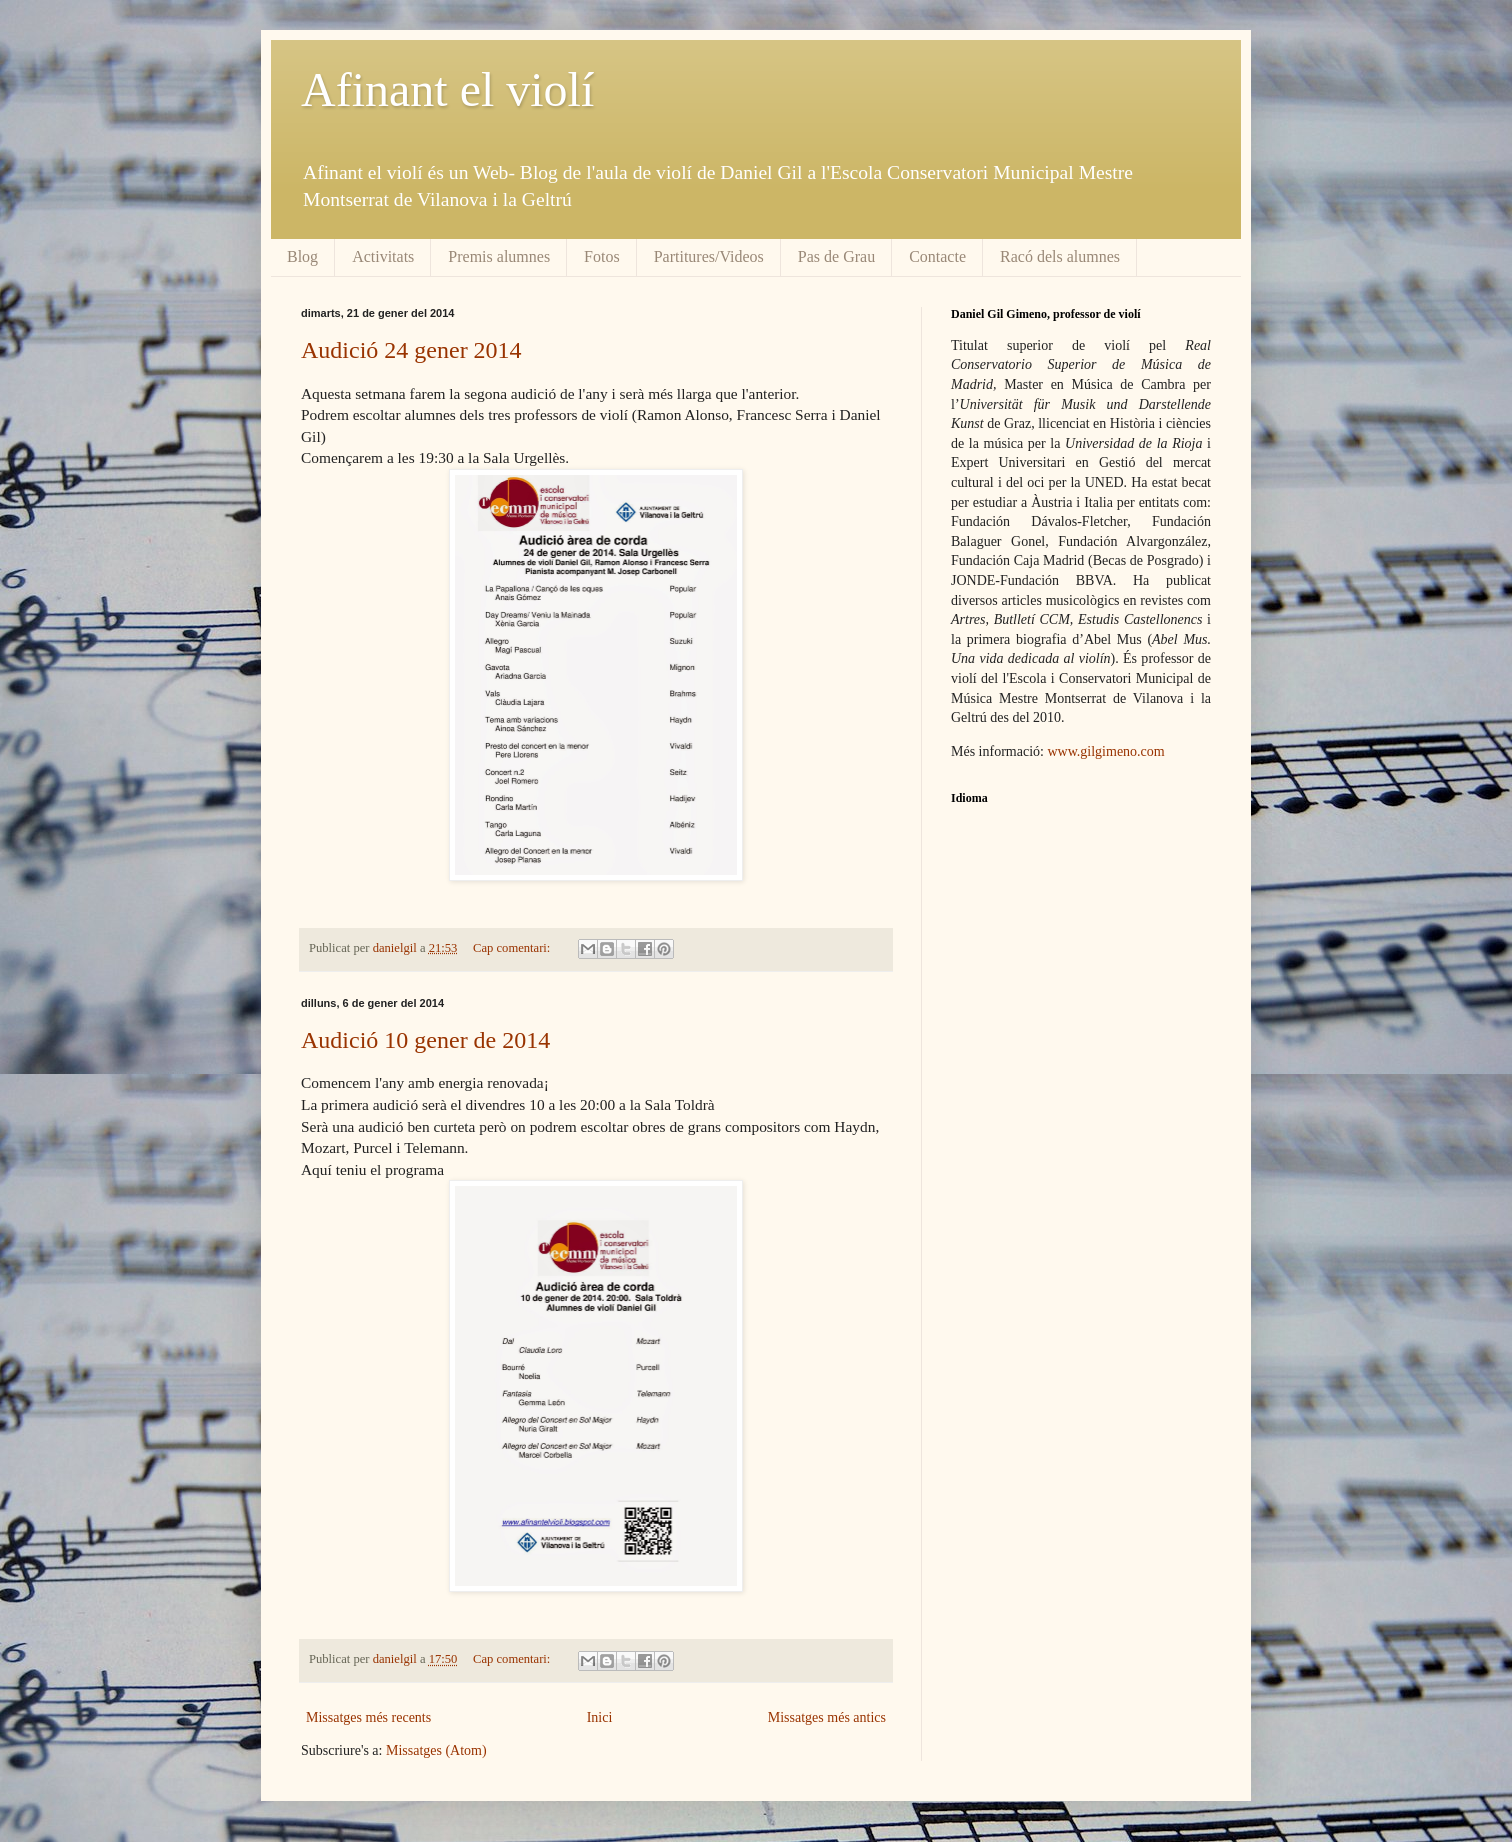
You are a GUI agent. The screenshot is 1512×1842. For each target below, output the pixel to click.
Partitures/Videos (709, 256)
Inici (600, 1717)
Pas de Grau (836, 256)
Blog (302, 256)
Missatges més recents (368, 1717)
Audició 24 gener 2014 (411, 350)
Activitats (383, 256)
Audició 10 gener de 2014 (425, 1040)
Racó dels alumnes (1060, 256)
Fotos (602, 256)
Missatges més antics (827, 1717)
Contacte (937, 256)
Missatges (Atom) (436, 1750)
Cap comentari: (513, 948)
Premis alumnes (499, 256)
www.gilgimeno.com (1105, 751)
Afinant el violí (447, 89)
